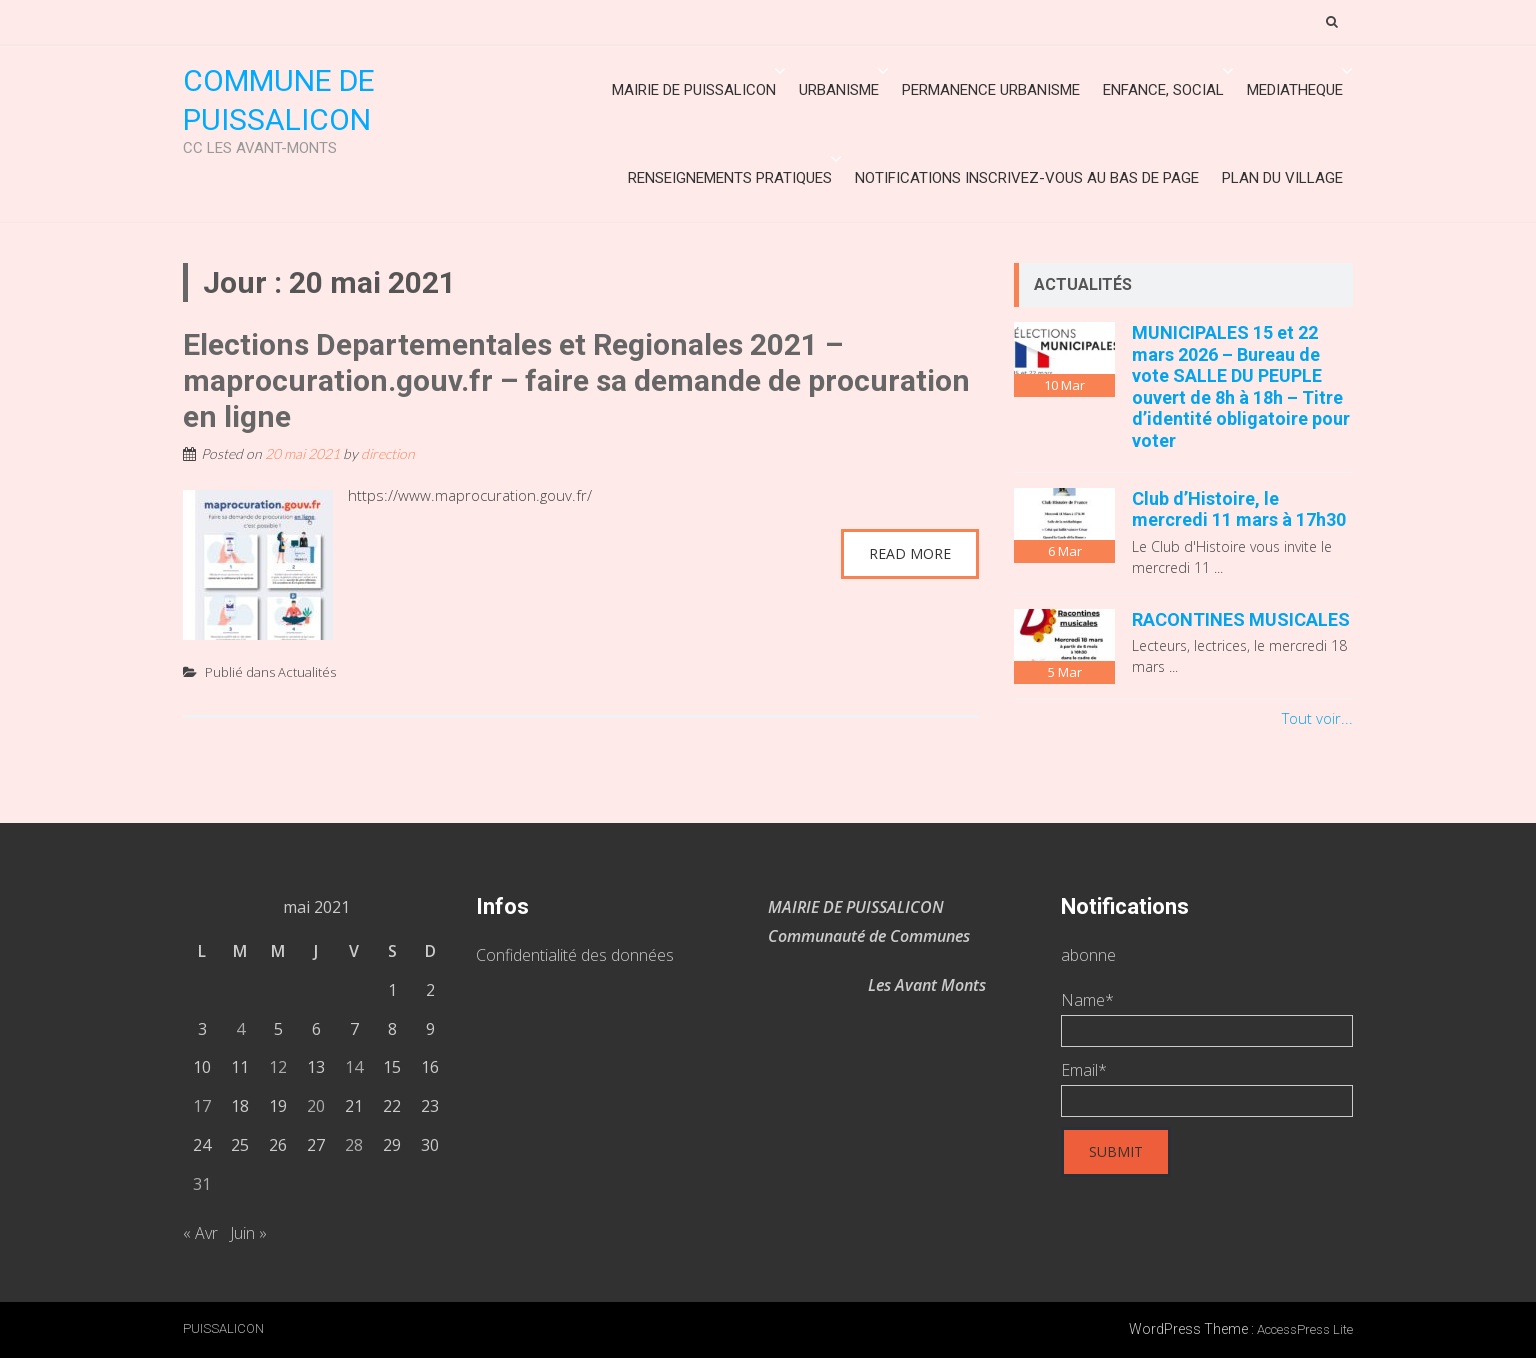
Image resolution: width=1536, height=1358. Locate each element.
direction (388, 453)
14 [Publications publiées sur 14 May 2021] (354, 1067)
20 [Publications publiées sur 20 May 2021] (316, 1106)
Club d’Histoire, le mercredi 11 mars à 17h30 (1239, 509)
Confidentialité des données (575, 955)
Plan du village (1282, 178)
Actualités (307, 672)
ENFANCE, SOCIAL (1163, 90)
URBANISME (839, 90)
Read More (910, 553)
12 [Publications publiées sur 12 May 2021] (278, 1067)
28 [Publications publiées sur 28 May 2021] (354, 1145)
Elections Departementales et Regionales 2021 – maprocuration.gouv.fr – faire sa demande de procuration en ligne (576, 380)
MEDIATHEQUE (1295, 90)
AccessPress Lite (1305, 1329)
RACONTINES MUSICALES (1241, 619)
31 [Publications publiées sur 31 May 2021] (202, 1184)
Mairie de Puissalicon (694, 90)
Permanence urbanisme (991, 90)
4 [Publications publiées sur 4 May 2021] (240, 1029)
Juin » (248, 1233)
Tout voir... (1317, 718)
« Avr (200, 1233)
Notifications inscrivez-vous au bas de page (1027, 178)
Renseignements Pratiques (730, 178)
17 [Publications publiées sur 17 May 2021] (202, 1106)
